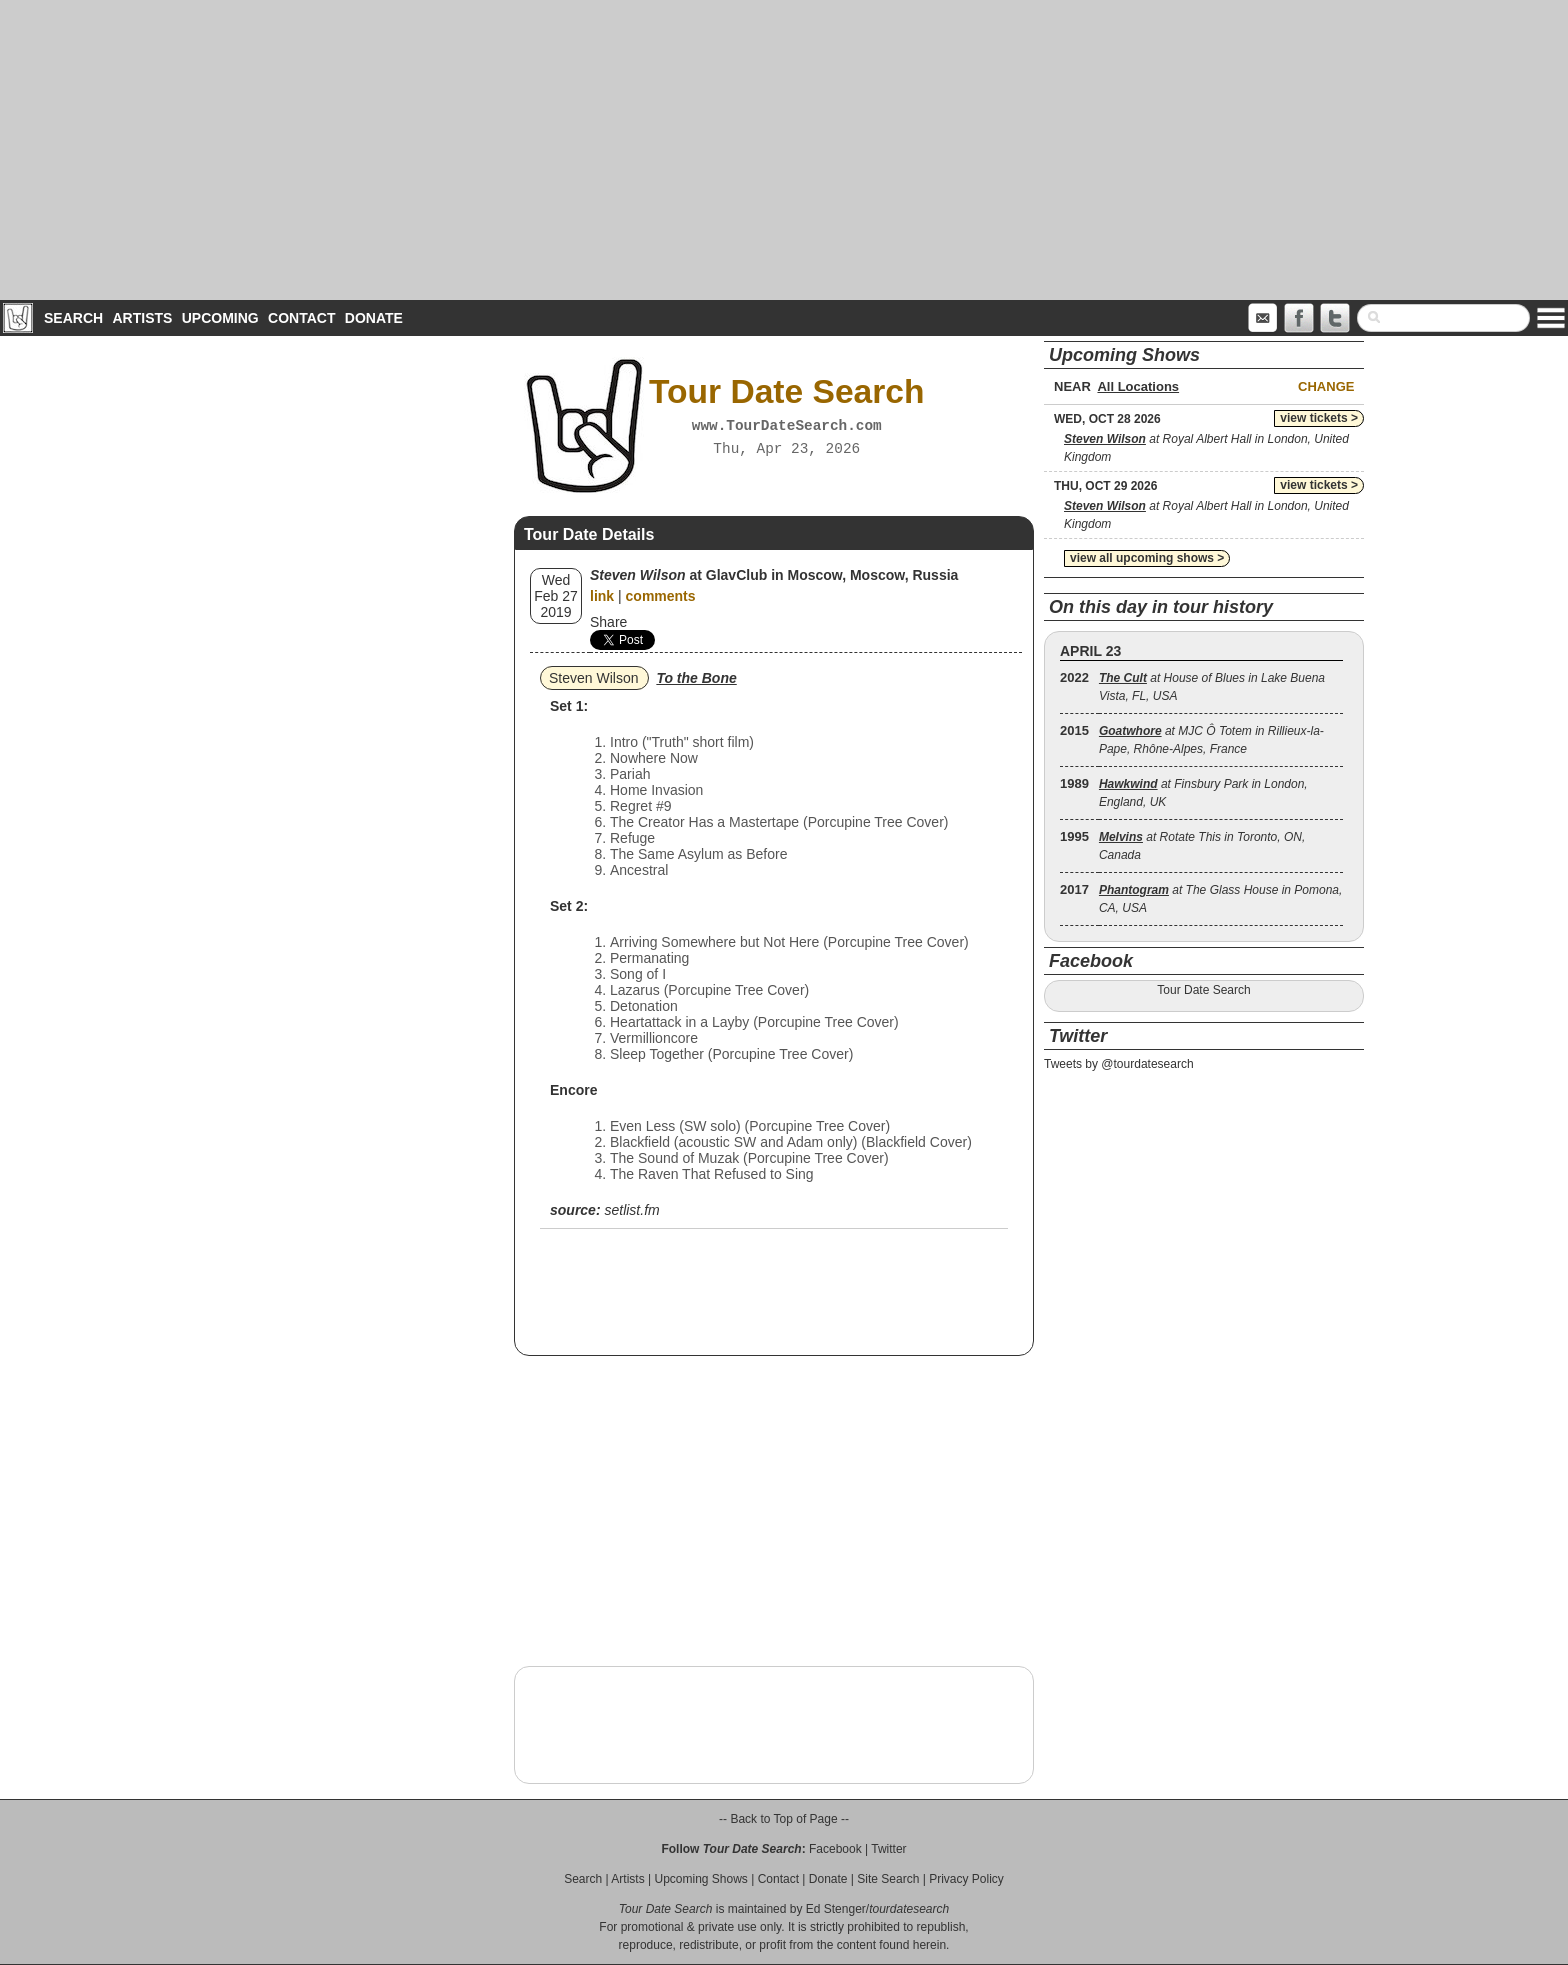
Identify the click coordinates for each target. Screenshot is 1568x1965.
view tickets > (1319, 418)
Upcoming (220, 318)
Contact (301, 318)
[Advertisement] (784, 150)
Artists (142, 318)
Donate (374, 318)
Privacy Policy (966, 1879)
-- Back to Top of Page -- (784, 1819)
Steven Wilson (593, 678)
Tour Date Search (1203, 990)
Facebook (835, 1849)
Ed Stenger (836, 1909)
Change (1326, 386)
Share (608, 622)
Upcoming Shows (700, 1879)
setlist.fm (631, 1210)
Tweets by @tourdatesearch (1119, 1064)
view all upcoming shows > (1147, 558)
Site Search (888, 1879)
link (602, 596)
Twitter (888, 1849)
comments (661, 596)
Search (73, 318)
